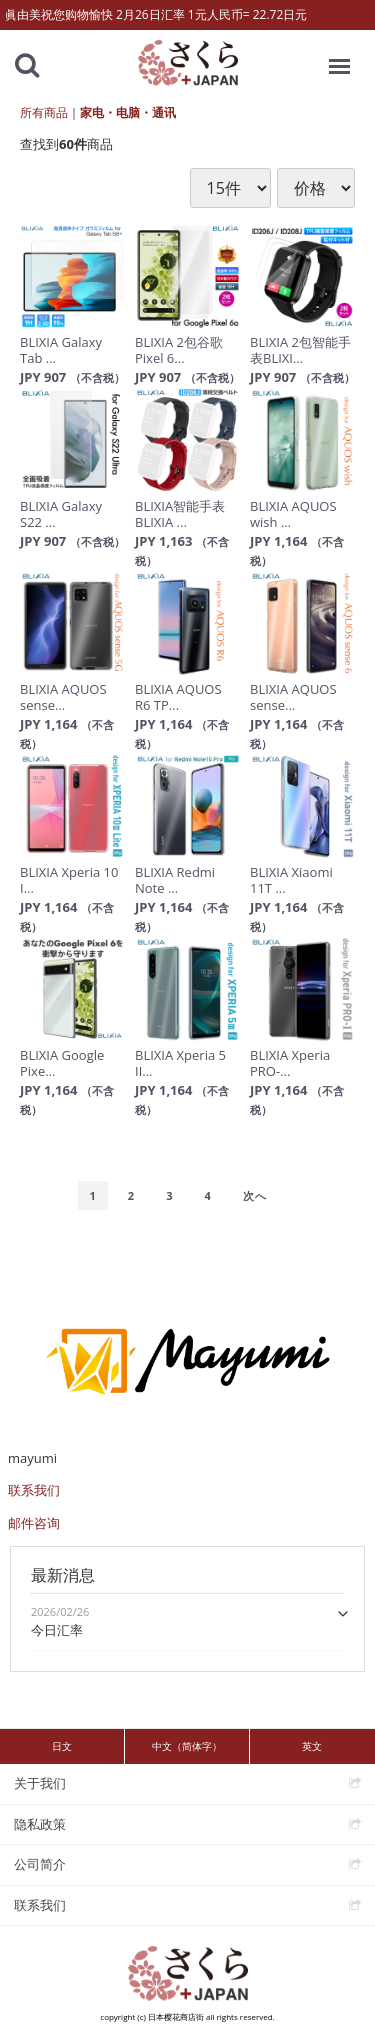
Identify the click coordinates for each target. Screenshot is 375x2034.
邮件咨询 (34, 1523)
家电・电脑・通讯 (128, 112)
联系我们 (34, 1490)
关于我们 (40, 1783)
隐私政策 (40, 1824)
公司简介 (40, 1864)
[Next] (255, 1196)
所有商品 (44, 112)
